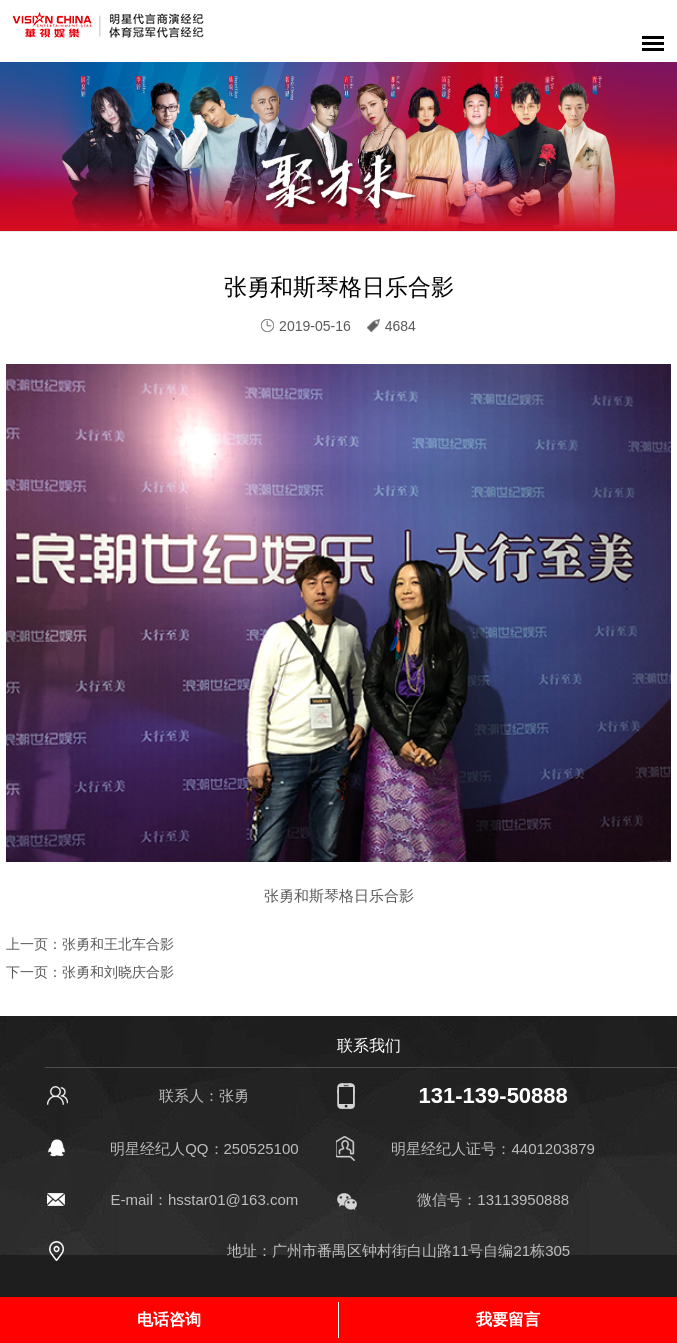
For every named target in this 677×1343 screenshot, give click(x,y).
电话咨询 (169, 1319)
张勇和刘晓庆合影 (118, 972)
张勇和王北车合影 (118, 944)
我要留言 (508, 1319)
